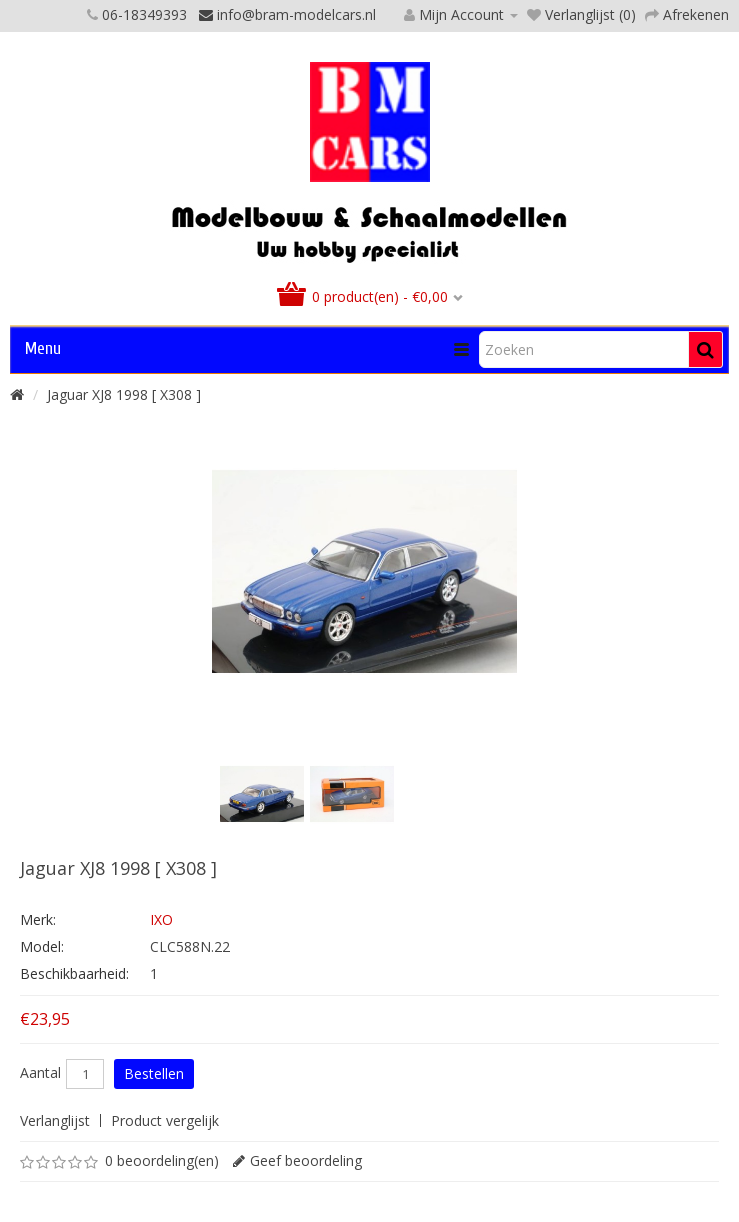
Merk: (38, 919)
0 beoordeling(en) (162, 1160)
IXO (161, 919)
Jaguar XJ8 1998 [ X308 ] (124, 394)
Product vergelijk (165, 1120)
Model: (42, 946)
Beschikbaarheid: (74, 973)
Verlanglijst (55, 1120)
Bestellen (154, 1073)
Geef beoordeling (306, 1160)
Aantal (40, 1073)
